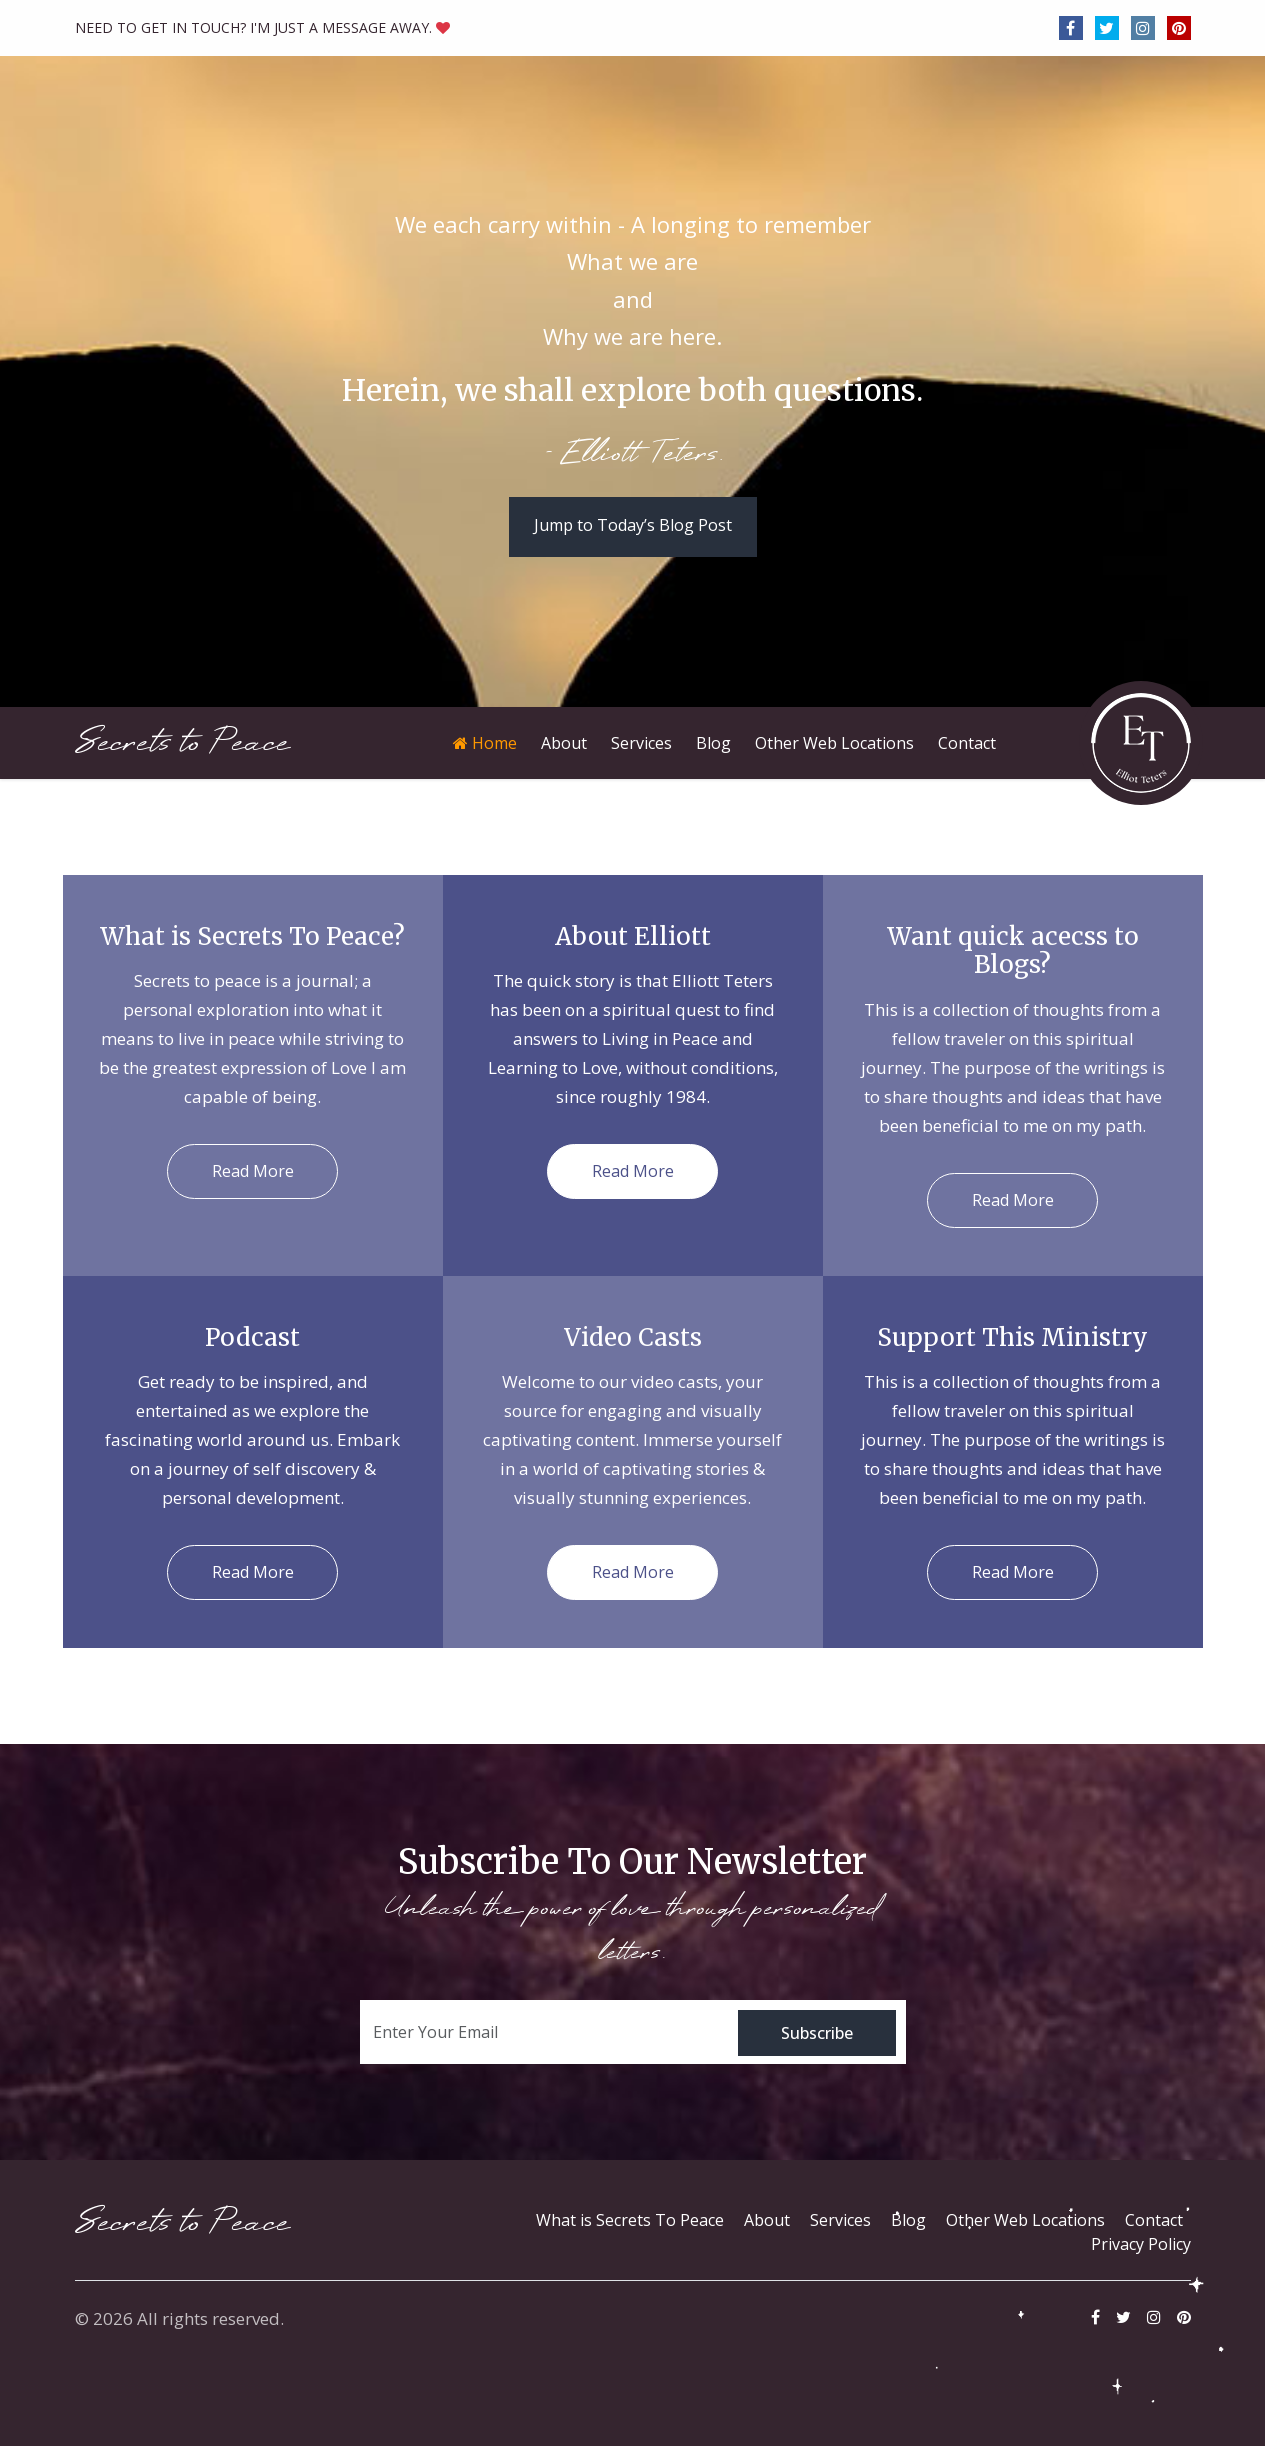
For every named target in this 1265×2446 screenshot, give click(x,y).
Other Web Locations (1025, 2220)
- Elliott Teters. (632, 455)
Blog (908, 2220)
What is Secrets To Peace (630, 2220)
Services (840, 2220)
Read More (253, 1171)
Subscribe (817, 2033)
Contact (1154, 2220)
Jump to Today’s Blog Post (633, 525)
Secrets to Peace (182, 742)
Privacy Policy (1141, 2244)
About (767, 2220)
